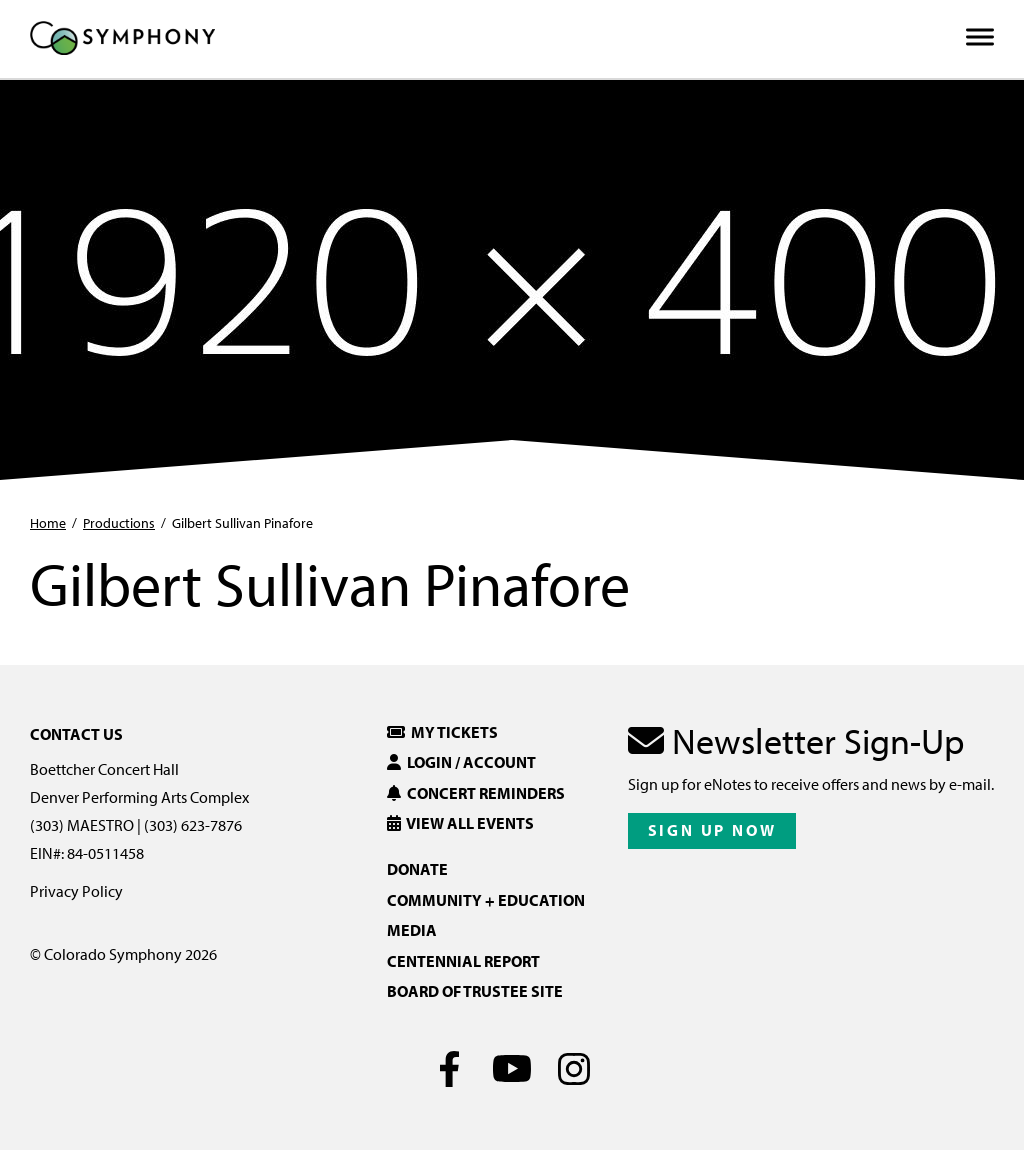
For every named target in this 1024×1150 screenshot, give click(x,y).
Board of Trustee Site (475, 991)
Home (48, 523)
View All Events (460, 823)
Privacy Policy (76, 891)
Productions (119, 523)
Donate (417, 869)
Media (412, 930)
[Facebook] (450, 1069)
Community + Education (486, 900)
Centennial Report (463, 961)
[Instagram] (574, 1069)
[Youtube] (512, 1069)
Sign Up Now (712, 830)
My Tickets (442, 732)
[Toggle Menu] (980, 37)
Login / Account (461, 762)
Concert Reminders (476, 793)
